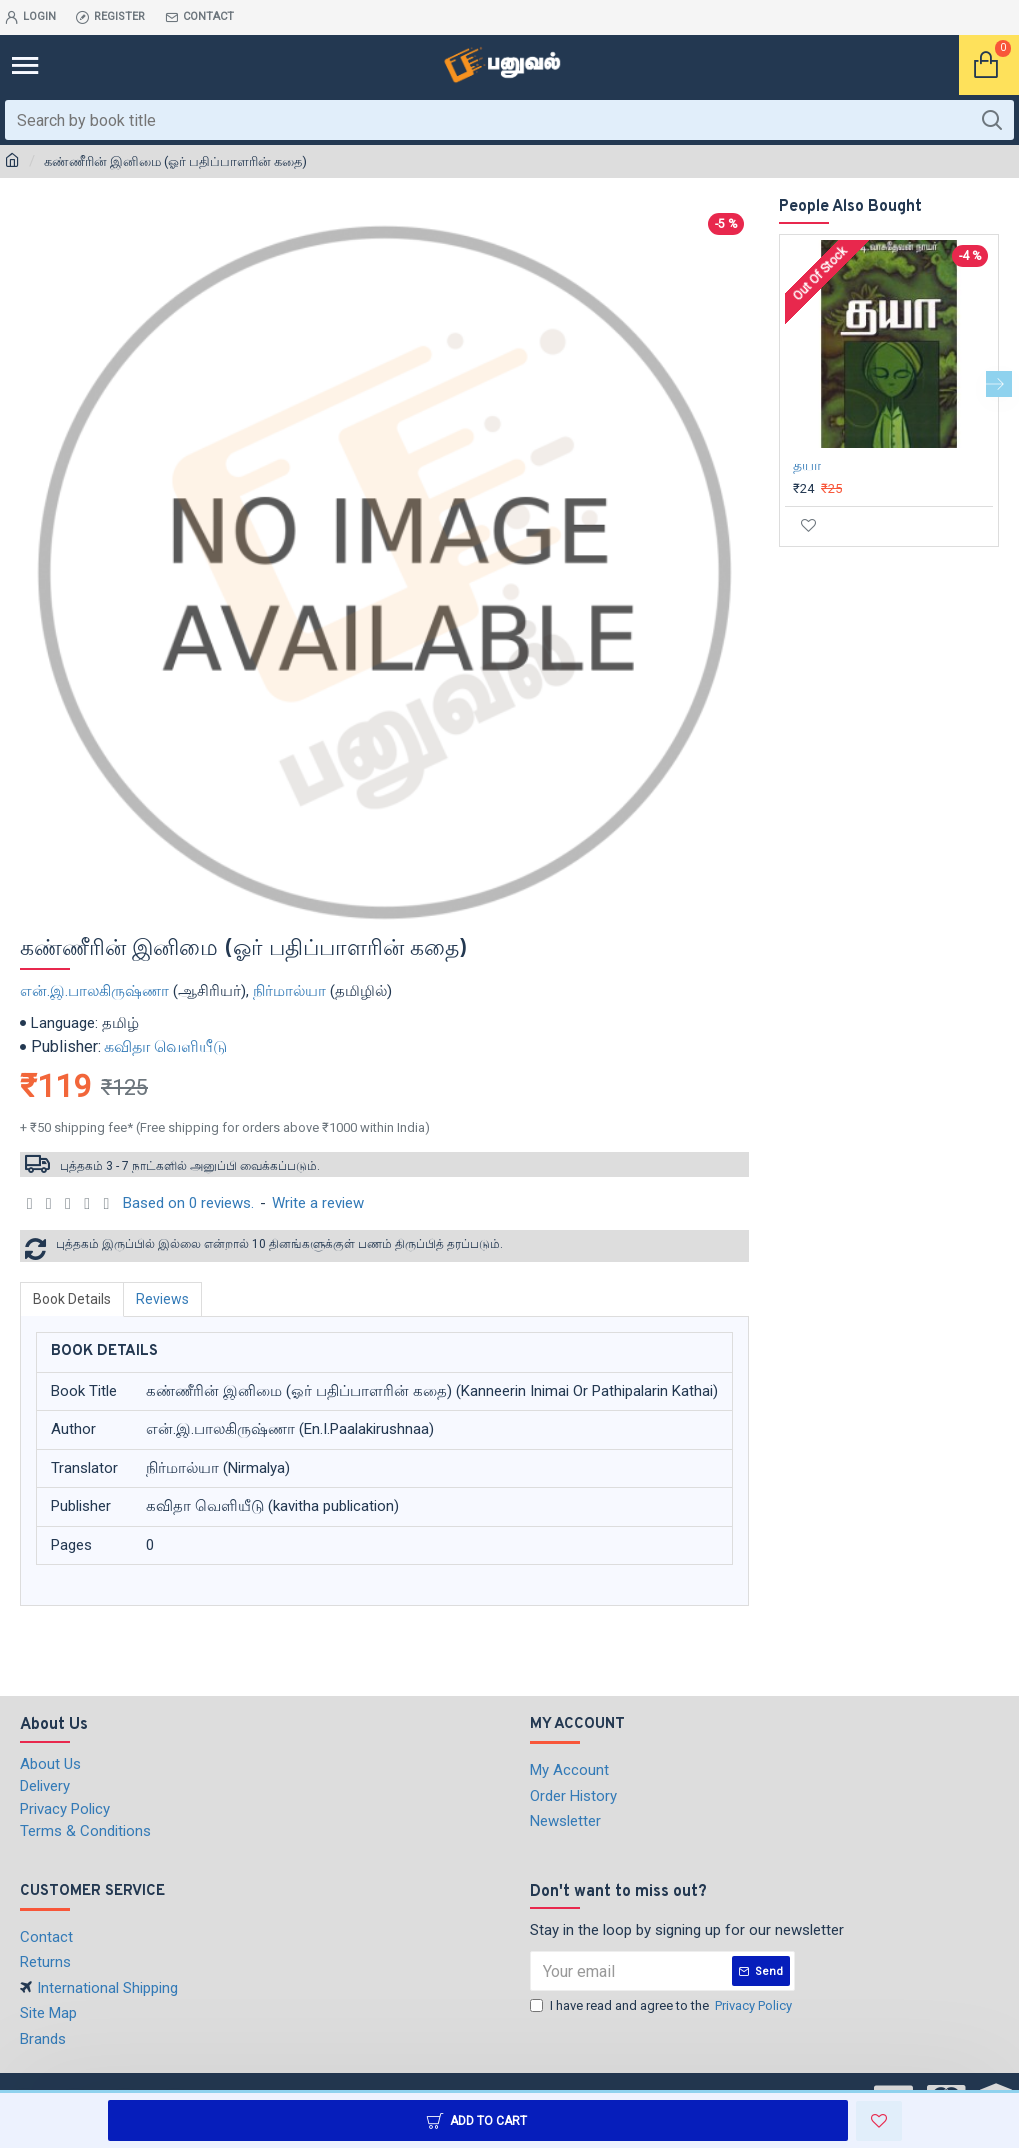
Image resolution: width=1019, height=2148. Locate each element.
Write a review (318, 1203)
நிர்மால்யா (289, 991)
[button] (999, 384)
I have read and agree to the (662, 2006)
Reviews (162, 1299)
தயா (807, 465)
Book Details (72, 1299)
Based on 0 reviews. (188, 1203)
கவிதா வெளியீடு (165, 1046)
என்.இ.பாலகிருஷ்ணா (94, 991)
